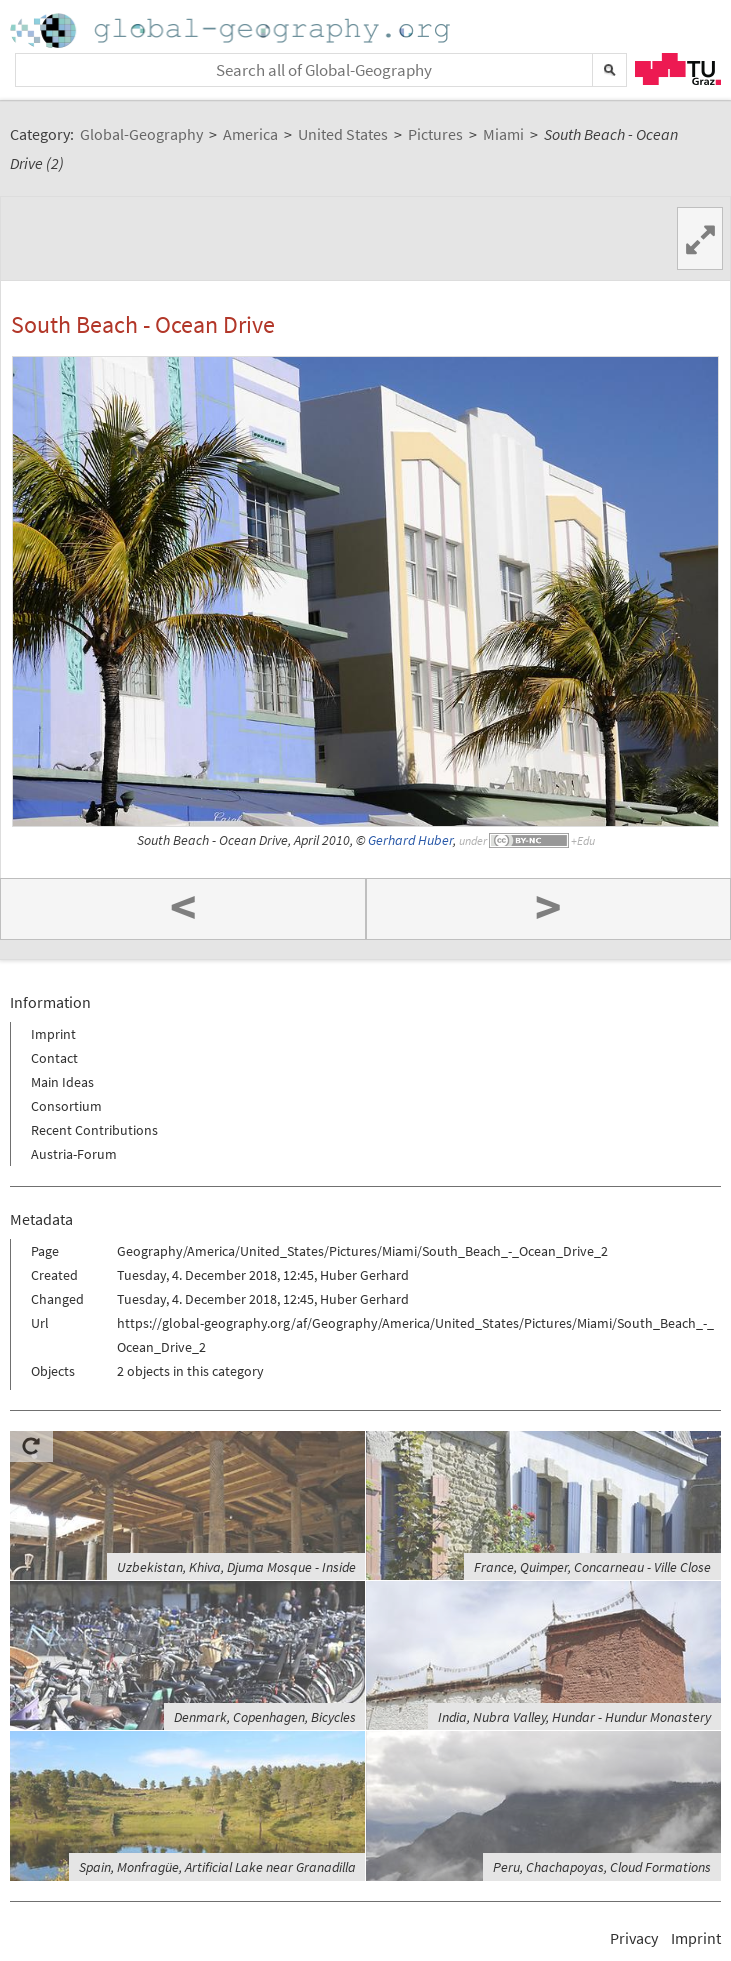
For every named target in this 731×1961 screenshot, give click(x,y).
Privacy (634, 1938)
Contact (54, 1058)
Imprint (53, 1034)
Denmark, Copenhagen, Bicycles (265, 1717)
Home (232, 30)
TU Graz (678, 69)
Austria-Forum (74, 1154)
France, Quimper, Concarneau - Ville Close (592, 1567)
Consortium (66, 1106)
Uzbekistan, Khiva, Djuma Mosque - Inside (236, 1567)
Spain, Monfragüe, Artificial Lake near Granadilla (217, 1867)
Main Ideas (62, 1082)
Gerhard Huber (410, 840)
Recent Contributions (94, 1130)
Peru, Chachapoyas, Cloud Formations (602, 1867)
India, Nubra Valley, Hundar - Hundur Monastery (574, 1717)
